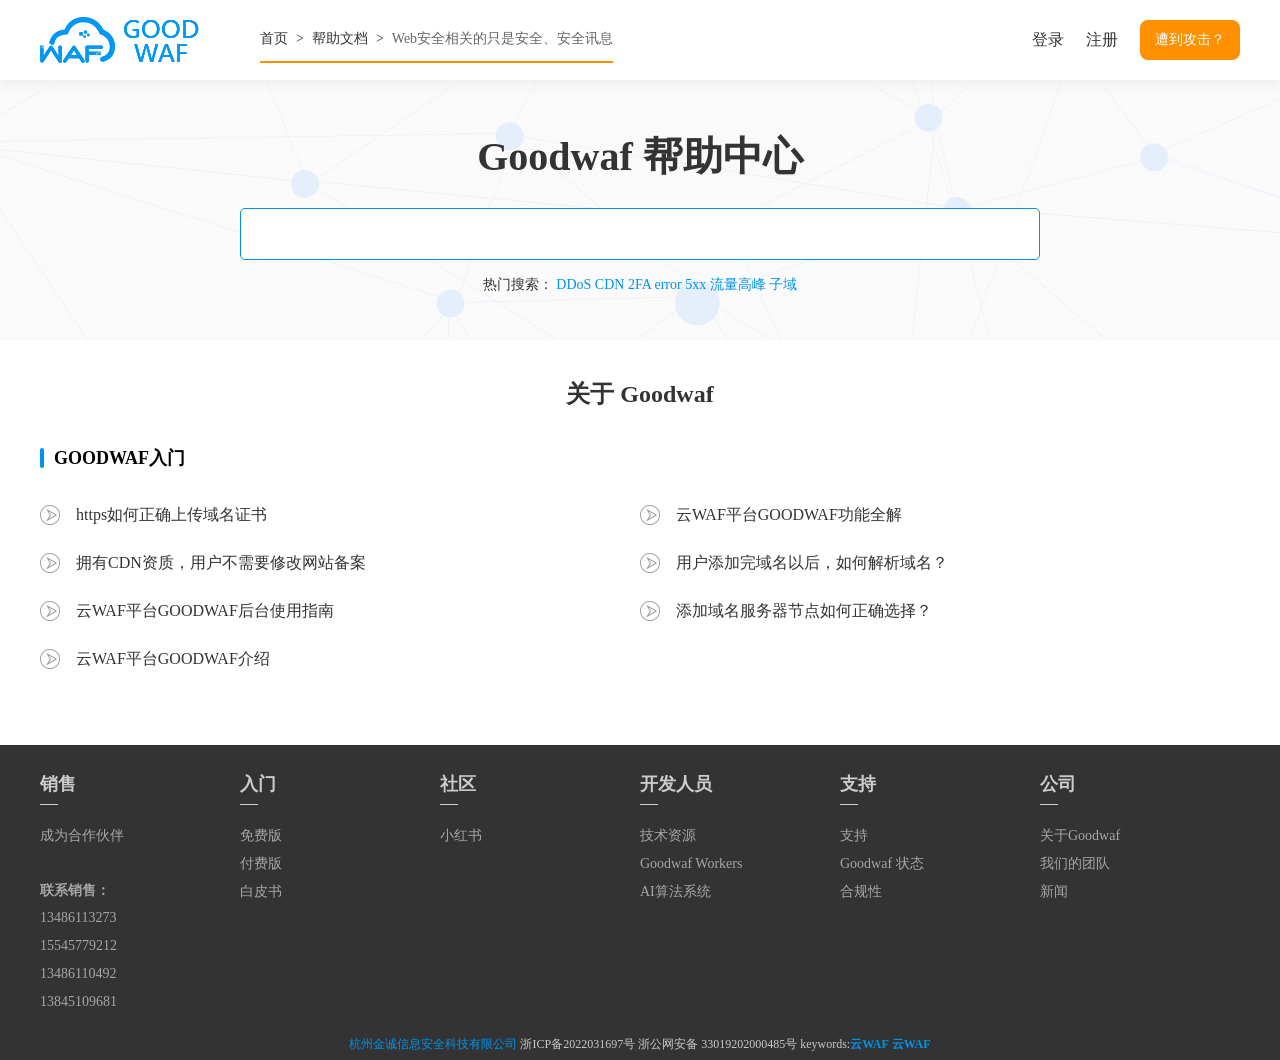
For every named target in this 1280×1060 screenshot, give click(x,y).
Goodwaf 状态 (882, 863)
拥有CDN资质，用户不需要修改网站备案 (221, 562)
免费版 (261, 835)
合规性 (861, 891)
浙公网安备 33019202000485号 (717, 1044)
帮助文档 (340, 38)
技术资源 (668, 835)
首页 (274, 38)
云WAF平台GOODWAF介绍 (173, 658)
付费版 (261, 863)
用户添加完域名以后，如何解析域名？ (812, 562)
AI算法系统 (675, 891)
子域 (783, 284)
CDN (610, 284)
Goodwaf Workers (691, 863)
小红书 (461, 835)
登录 (1048, 39)
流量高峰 (738, 284)
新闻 (1054, 891)
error (667, 284)
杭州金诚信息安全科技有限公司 (433, 1044)
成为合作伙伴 (82, 835)
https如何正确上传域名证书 (171, 514)
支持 (854, 835)
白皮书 (261, 891)
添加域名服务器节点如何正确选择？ (804, 610)
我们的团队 (1075, 863)
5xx (695, 284)
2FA (639, 284)
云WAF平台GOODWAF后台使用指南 (205, 610)
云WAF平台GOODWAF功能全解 (789, 514)
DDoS (573, 284)
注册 (1102, 39)
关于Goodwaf (1080, 835)
